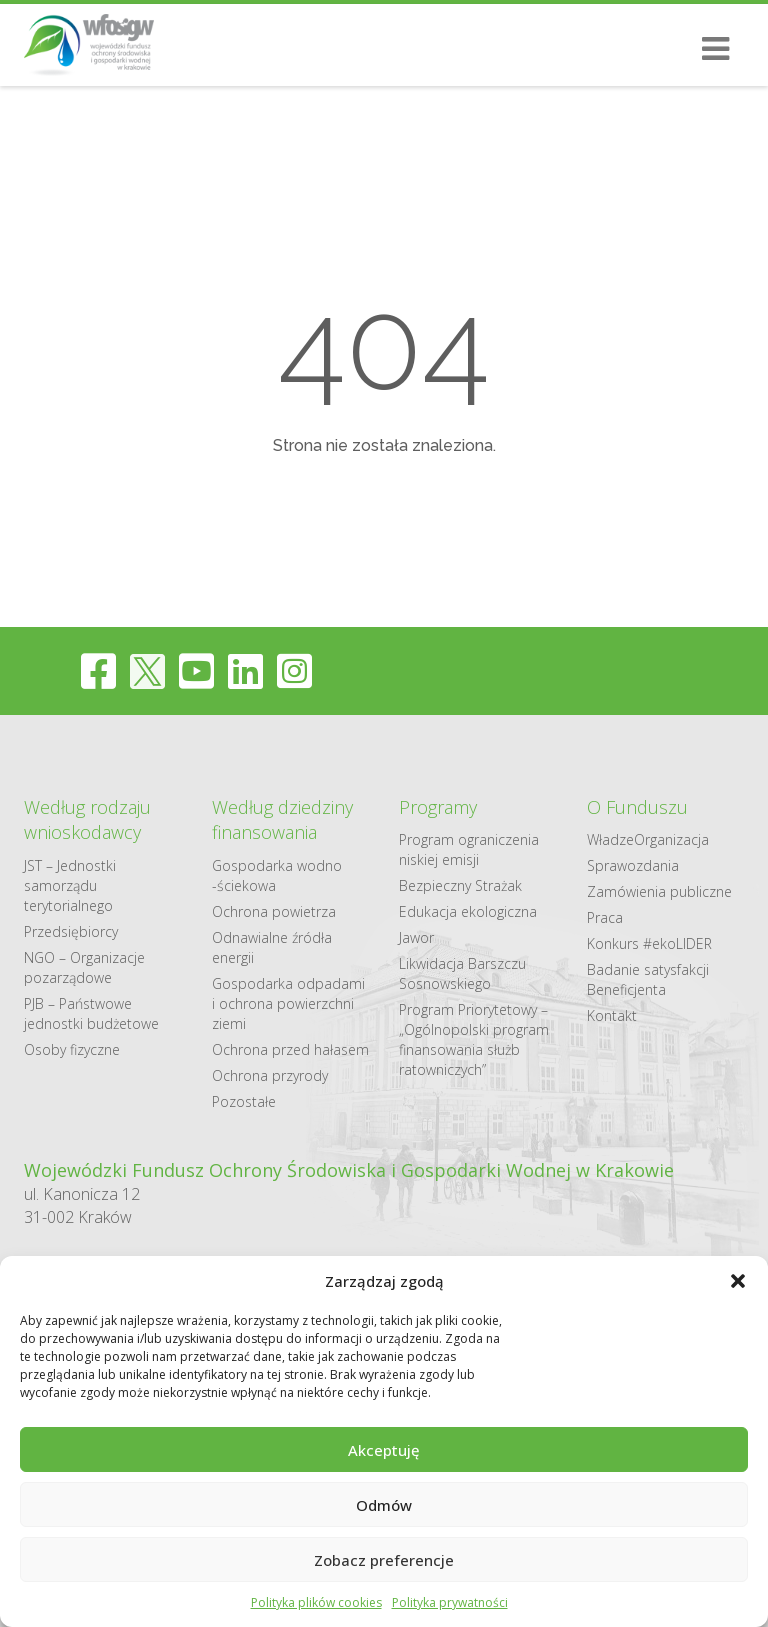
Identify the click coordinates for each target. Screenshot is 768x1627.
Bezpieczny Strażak (460, 885)
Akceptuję (384, 1450)
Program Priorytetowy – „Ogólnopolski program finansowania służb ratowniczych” (474, 1039)
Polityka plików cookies (316, 1602)
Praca (605, 917)
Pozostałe (244, 1101)
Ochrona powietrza (274, 911)
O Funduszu (637, 807)
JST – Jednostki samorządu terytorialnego (70, 885)
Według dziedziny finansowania (282, 820)
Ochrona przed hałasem (290, 1049)
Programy (438, 807)
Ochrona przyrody (270, 1075)
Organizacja (671, 839)
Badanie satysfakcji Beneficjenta (648, 979)
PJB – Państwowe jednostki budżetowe (91, 1013)
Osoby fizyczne (72, 1049)
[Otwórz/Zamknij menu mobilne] (708, 49)
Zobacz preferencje (384, 1560)
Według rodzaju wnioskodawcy (87, 820)
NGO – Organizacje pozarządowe (84, 967)
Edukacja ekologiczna (468, 911)
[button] (738, 1281)
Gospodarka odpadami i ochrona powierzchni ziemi (288, 1003)
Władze (610, 839)
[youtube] (196, 670)
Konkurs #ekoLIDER (649, 943)
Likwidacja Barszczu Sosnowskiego (462, 973)
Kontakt (612, 1015)
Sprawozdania (633, 865)
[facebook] (98, 670)
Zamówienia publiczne (659, 891)
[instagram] (294, 670)
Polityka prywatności (450, 1602)
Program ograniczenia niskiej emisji (469, 849)
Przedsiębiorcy (71, 931)
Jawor (416, 937)
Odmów (384, 1505)
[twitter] (147, 670)
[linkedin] (245, 670)
